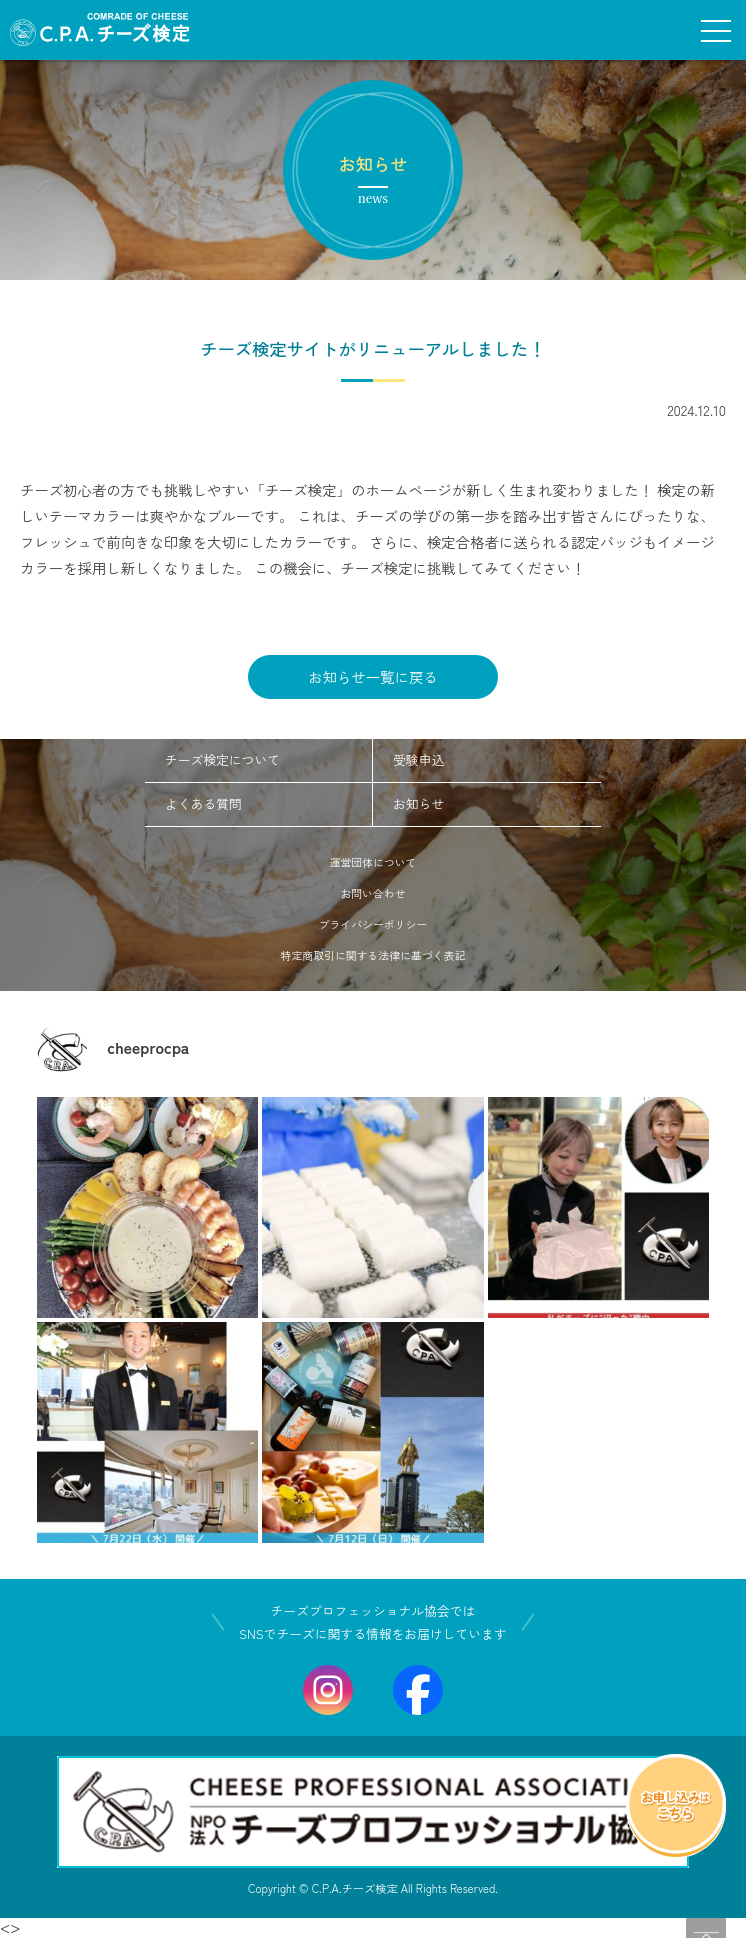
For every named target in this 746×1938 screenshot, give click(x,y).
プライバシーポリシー (373, 924)
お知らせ (418, 803)
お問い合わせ (372, 893)
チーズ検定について (222, 759)
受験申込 (418, 759)
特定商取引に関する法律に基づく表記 (373, 955)
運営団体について (373, 862)
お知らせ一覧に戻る (373, 676)
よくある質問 (203, 803)
